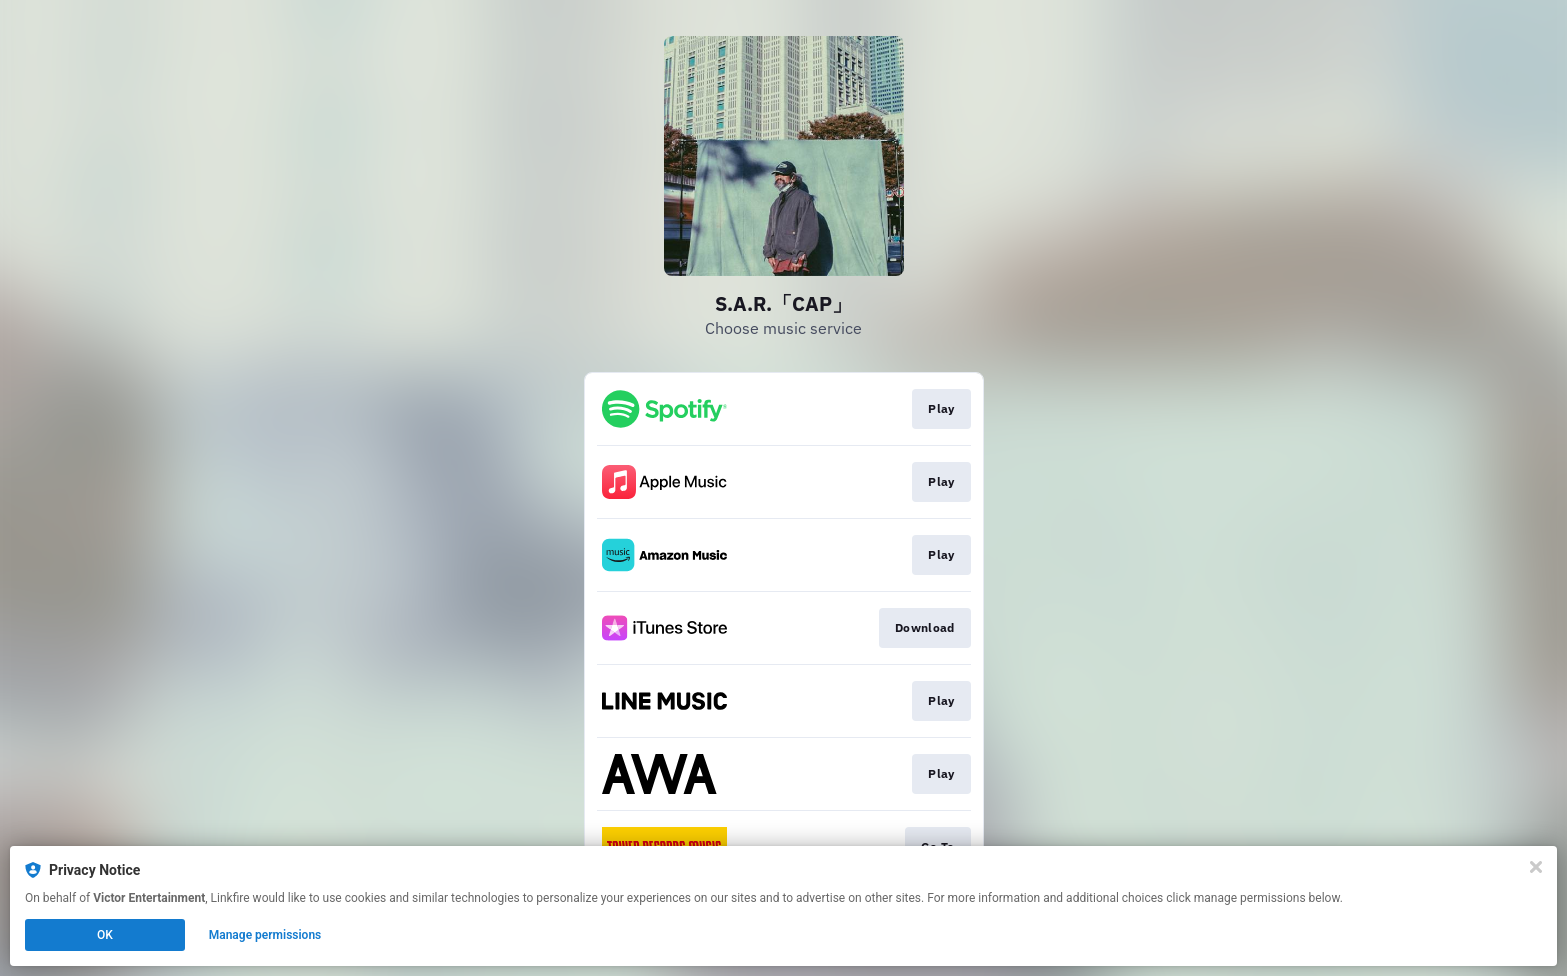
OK (105, 935)
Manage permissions (265, 935)
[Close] (1536, 867)
